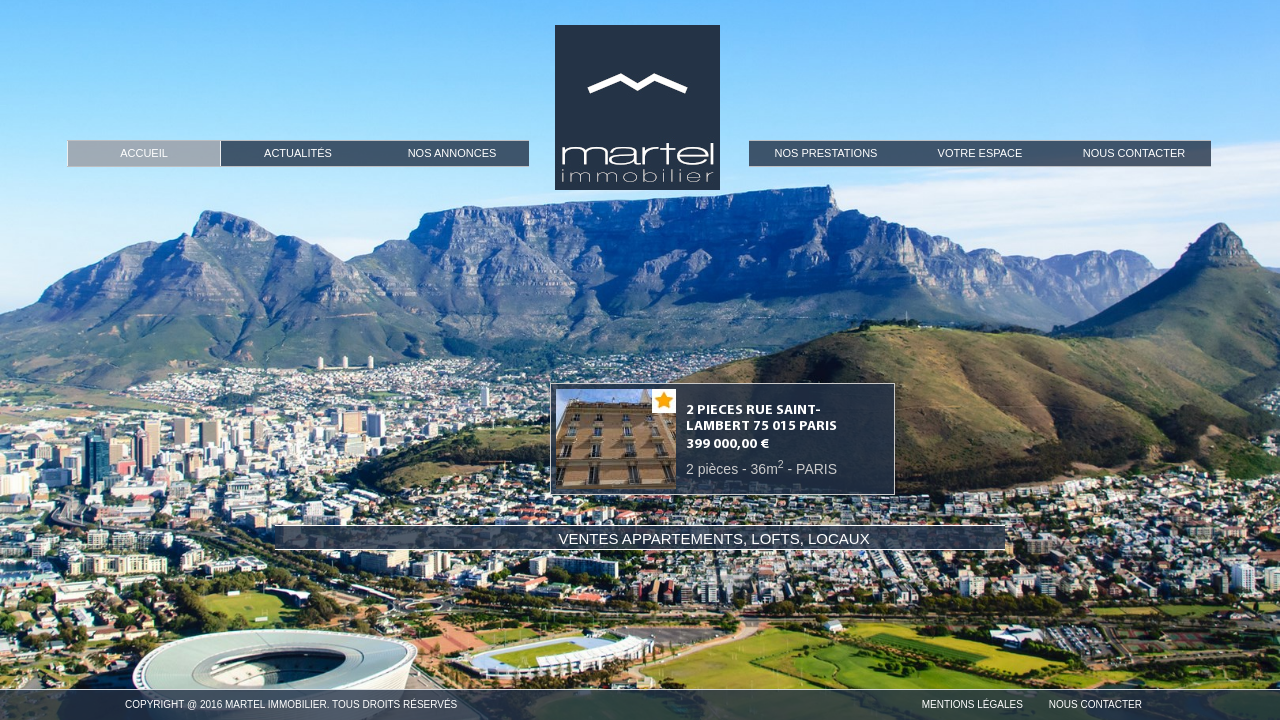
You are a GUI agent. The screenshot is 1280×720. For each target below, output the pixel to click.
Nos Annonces (452, 153)
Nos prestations (826, 153)
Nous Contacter (1134, 153)
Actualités (298, 153)
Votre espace (980, 153)
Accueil (144, 153)
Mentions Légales (972, 704)
